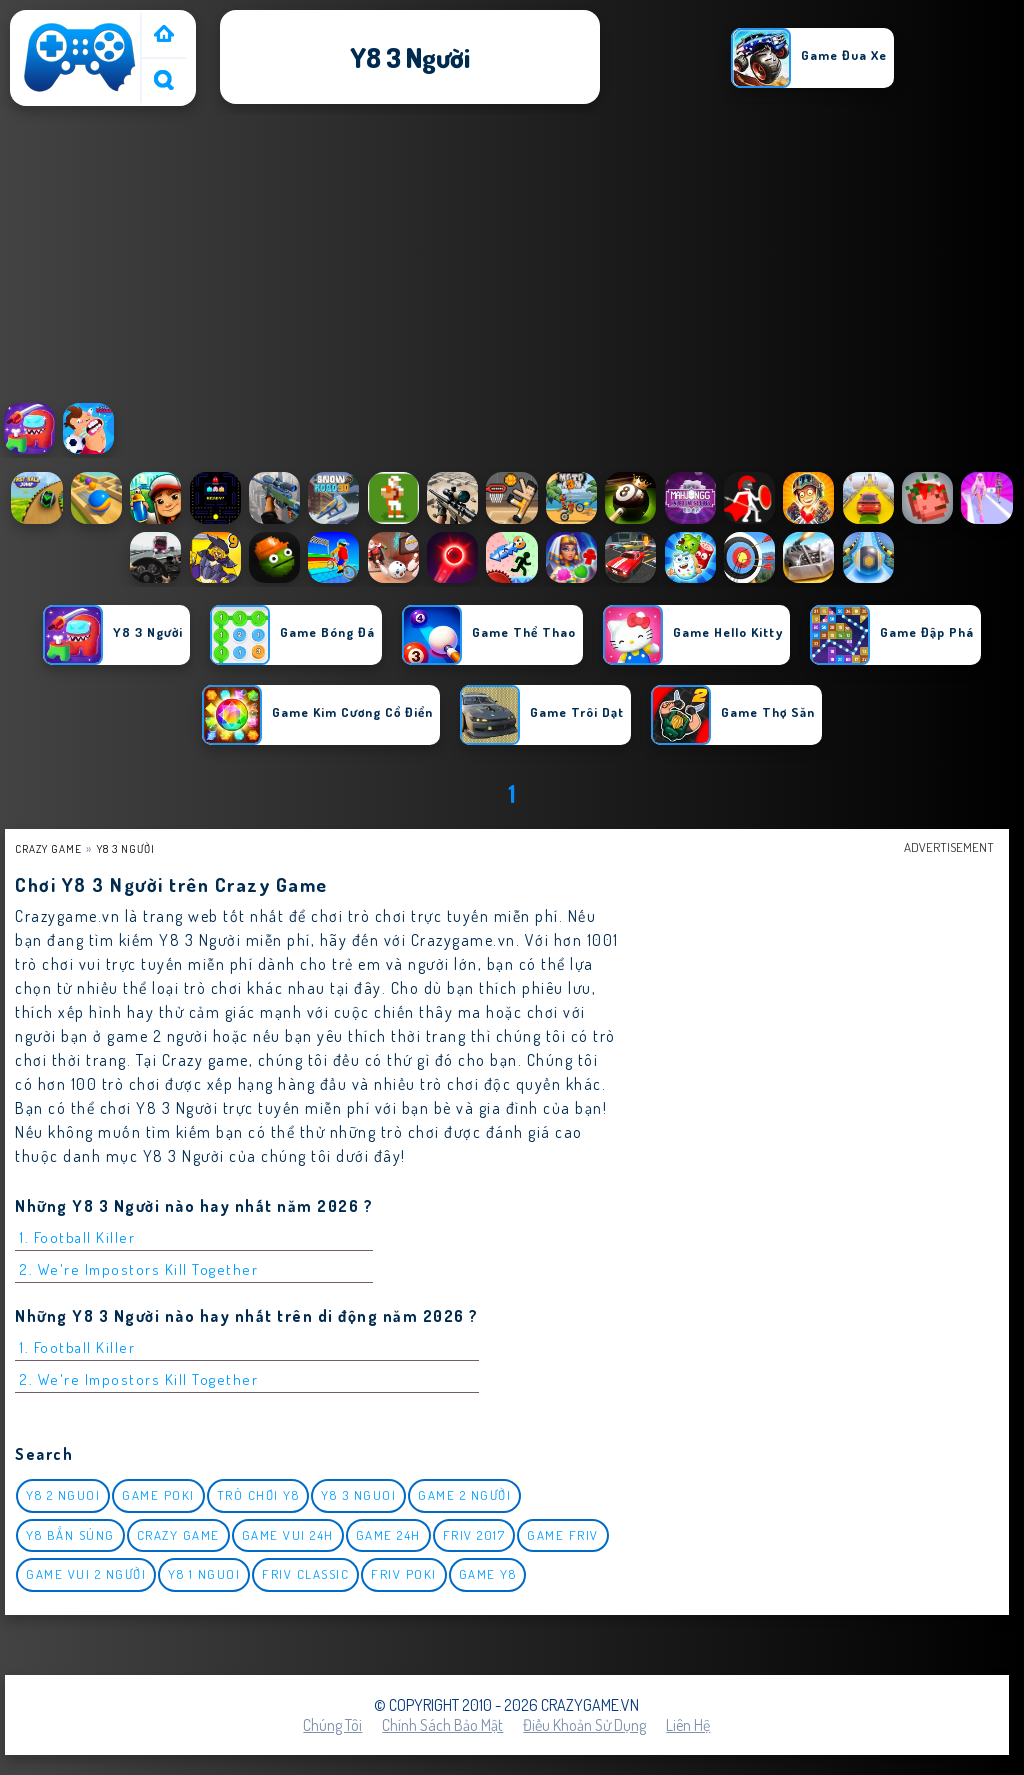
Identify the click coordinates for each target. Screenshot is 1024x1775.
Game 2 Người (464, 1495)
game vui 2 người (86, 1574)
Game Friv (563, 1535)
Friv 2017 (474, 1535)
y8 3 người (126, 848)
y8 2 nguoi (63, 1495)
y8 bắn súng (70, 1535)
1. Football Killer (77, 1237)
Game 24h (388, 1535)
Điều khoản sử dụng (584, 1725)
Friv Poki (404, 1574)
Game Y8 (488, 1574)
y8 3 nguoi (358, 1495)
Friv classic (305, 1574)
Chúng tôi (332, 1725)
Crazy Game (48, 848)
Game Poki (158, 1495)
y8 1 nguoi (204, 1574)
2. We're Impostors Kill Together (139, 1269)
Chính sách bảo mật (442, 1725)
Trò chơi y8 (258, 1495)
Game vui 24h (288, 1535)
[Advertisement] (512, 259)
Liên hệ (688, 1725)
